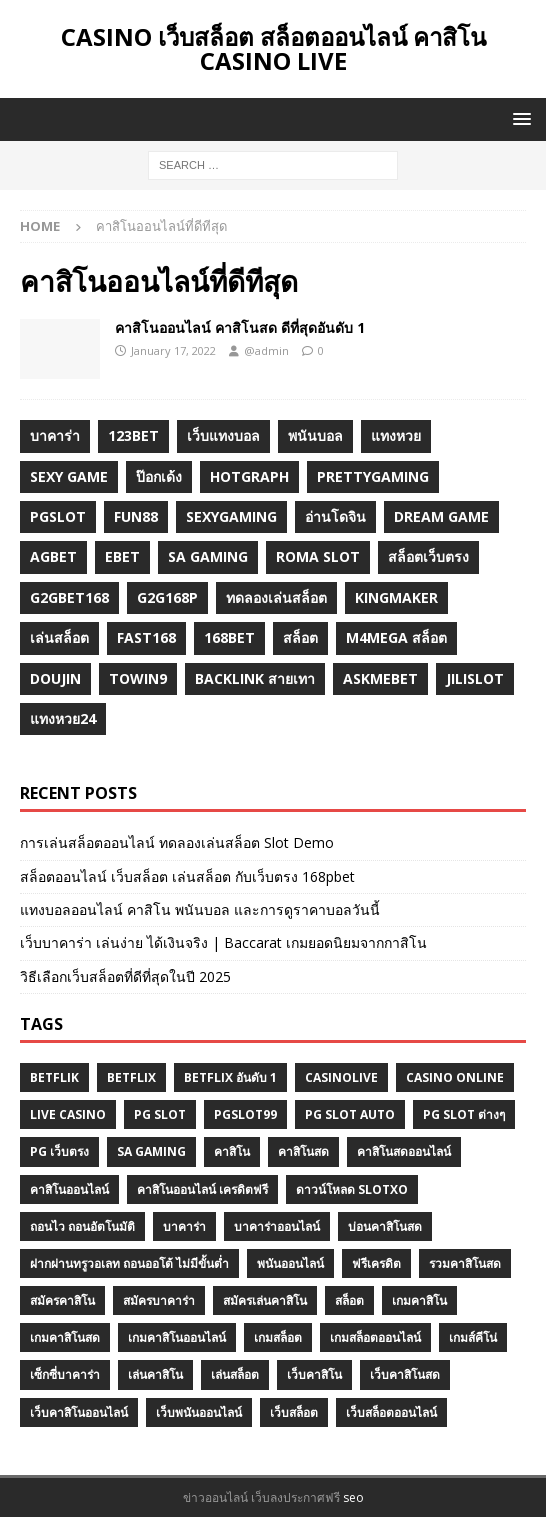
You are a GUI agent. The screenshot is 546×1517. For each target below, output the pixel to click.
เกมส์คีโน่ (473, 1337)
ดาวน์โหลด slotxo (352, 1189)
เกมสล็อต (278, 1337)
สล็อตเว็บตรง (428, 556)
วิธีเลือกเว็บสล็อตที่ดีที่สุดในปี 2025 (125, 976)
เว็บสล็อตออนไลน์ (391, 1412)
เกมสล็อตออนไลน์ (375, 1337)
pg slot (160, 1114)
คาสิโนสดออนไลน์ (404, 1151)
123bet (133, 435)
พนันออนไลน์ (290, 1263)
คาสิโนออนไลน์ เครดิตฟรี (202, 1189)
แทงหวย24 (63, 718)
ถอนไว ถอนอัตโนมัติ (82, 1226)
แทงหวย (396, 435)
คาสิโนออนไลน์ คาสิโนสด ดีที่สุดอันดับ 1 (240, 327)
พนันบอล (315, 435)
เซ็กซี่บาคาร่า (65, 1374)
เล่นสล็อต (59, 637)
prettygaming (373, 476)
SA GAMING (151, 1151)
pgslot (58, 516)
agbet (53, 556)
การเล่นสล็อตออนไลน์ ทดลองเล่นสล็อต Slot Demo (177, 842)
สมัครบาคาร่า (159, 1300)
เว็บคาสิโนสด (405, 1374)
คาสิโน (232, 1151)
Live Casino (68, 1114)
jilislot (475, 678)
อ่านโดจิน (335, 516)
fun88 (136, 516)
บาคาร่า (55, 435)
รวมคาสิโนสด (465, 1263)
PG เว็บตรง (59, 1151)
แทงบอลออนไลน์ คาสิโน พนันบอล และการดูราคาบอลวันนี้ (200, 909)
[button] (518, 118)
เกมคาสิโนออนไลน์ (177, 1337)
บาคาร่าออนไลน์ (277, 1226)
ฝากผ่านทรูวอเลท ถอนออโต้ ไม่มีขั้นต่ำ (129, 1263)
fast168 (146, 637)
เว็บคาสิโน (314, 1374)
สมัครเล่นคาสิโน (265, 1300)
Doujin (55, 678)
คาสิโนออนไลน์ (69, 1189)
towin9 (138, 678)
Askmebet (380, 678)
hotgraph (249, 476)
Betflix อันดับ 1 (230, 1077)
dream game (441, 516)
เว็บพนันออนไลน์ (199, 1412)
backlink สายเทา (255, 678)
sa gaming (208, 556)
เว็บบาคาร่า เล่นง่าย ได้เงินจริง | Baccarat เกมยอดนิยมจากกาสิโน (223, 942)
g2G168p (167, 597)
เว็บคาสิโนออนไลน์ (79, 1412)
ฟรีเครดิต (376, 1263)
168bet (229, 637)
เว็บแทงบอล (223, 435)
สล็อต (300, 637)
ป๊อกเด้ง (159, 476)
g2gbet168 (69, 597)
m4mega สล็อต (396, 637)
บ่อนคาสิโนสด (385, 1226)
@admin (266, 350)
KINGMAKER (396, 597)
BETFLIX (131, 1077)
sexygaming (231, 516)
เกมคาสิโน (419, 1300)
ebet (122, 556)
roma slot (318, 556)
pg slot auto (350, 1114)
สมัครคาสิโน (62, 1300)
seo (353, 1497)
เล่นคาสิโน (155, 1374)
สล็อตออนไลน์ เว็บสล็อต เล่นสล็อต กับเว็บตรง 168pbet (187, 876)
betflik (54, 1077)
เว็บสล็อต (294, 1412)
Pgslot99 (245, 1114)
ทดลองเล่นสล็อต (276, 597)
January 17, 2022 (173, 350)
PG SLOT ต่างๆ (464, 1114)
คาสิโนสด (303, 1151)
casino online (455, 1077)
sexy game (69, 476)
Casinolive (341, 1077)
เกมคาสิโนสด (65, 1337)
